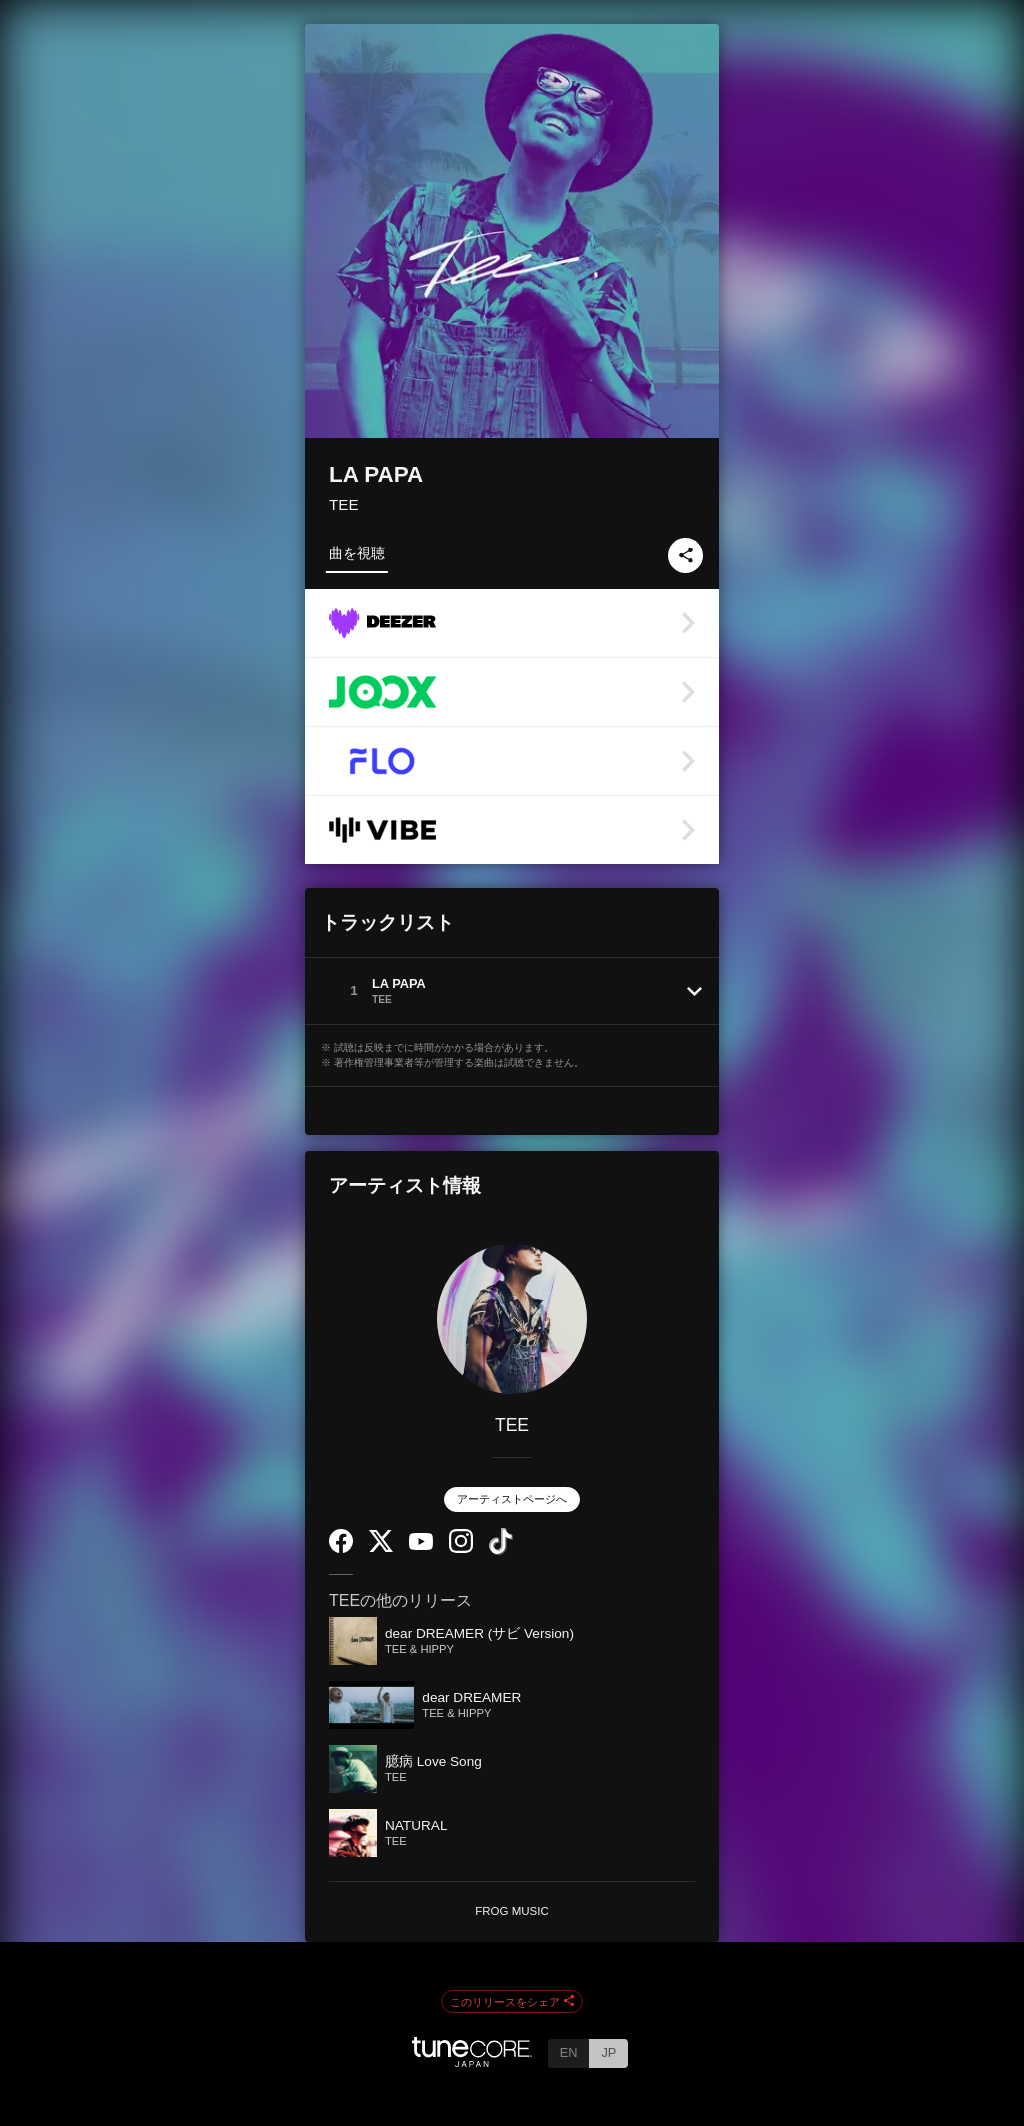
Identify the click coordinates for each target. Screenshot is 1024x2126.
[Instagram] (461, 1548)
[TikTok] (501, 1550)
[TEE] (512, 1319)
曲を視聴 (357, 553)
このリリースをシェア (512, 2002)
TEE (344, 504)
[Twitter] (381, 1547)
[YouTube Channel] (421, 1545)
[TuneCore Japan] (472, 2061)
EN (569, 2052)
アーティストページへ (512, 1499)
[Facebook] (341, 1548)
